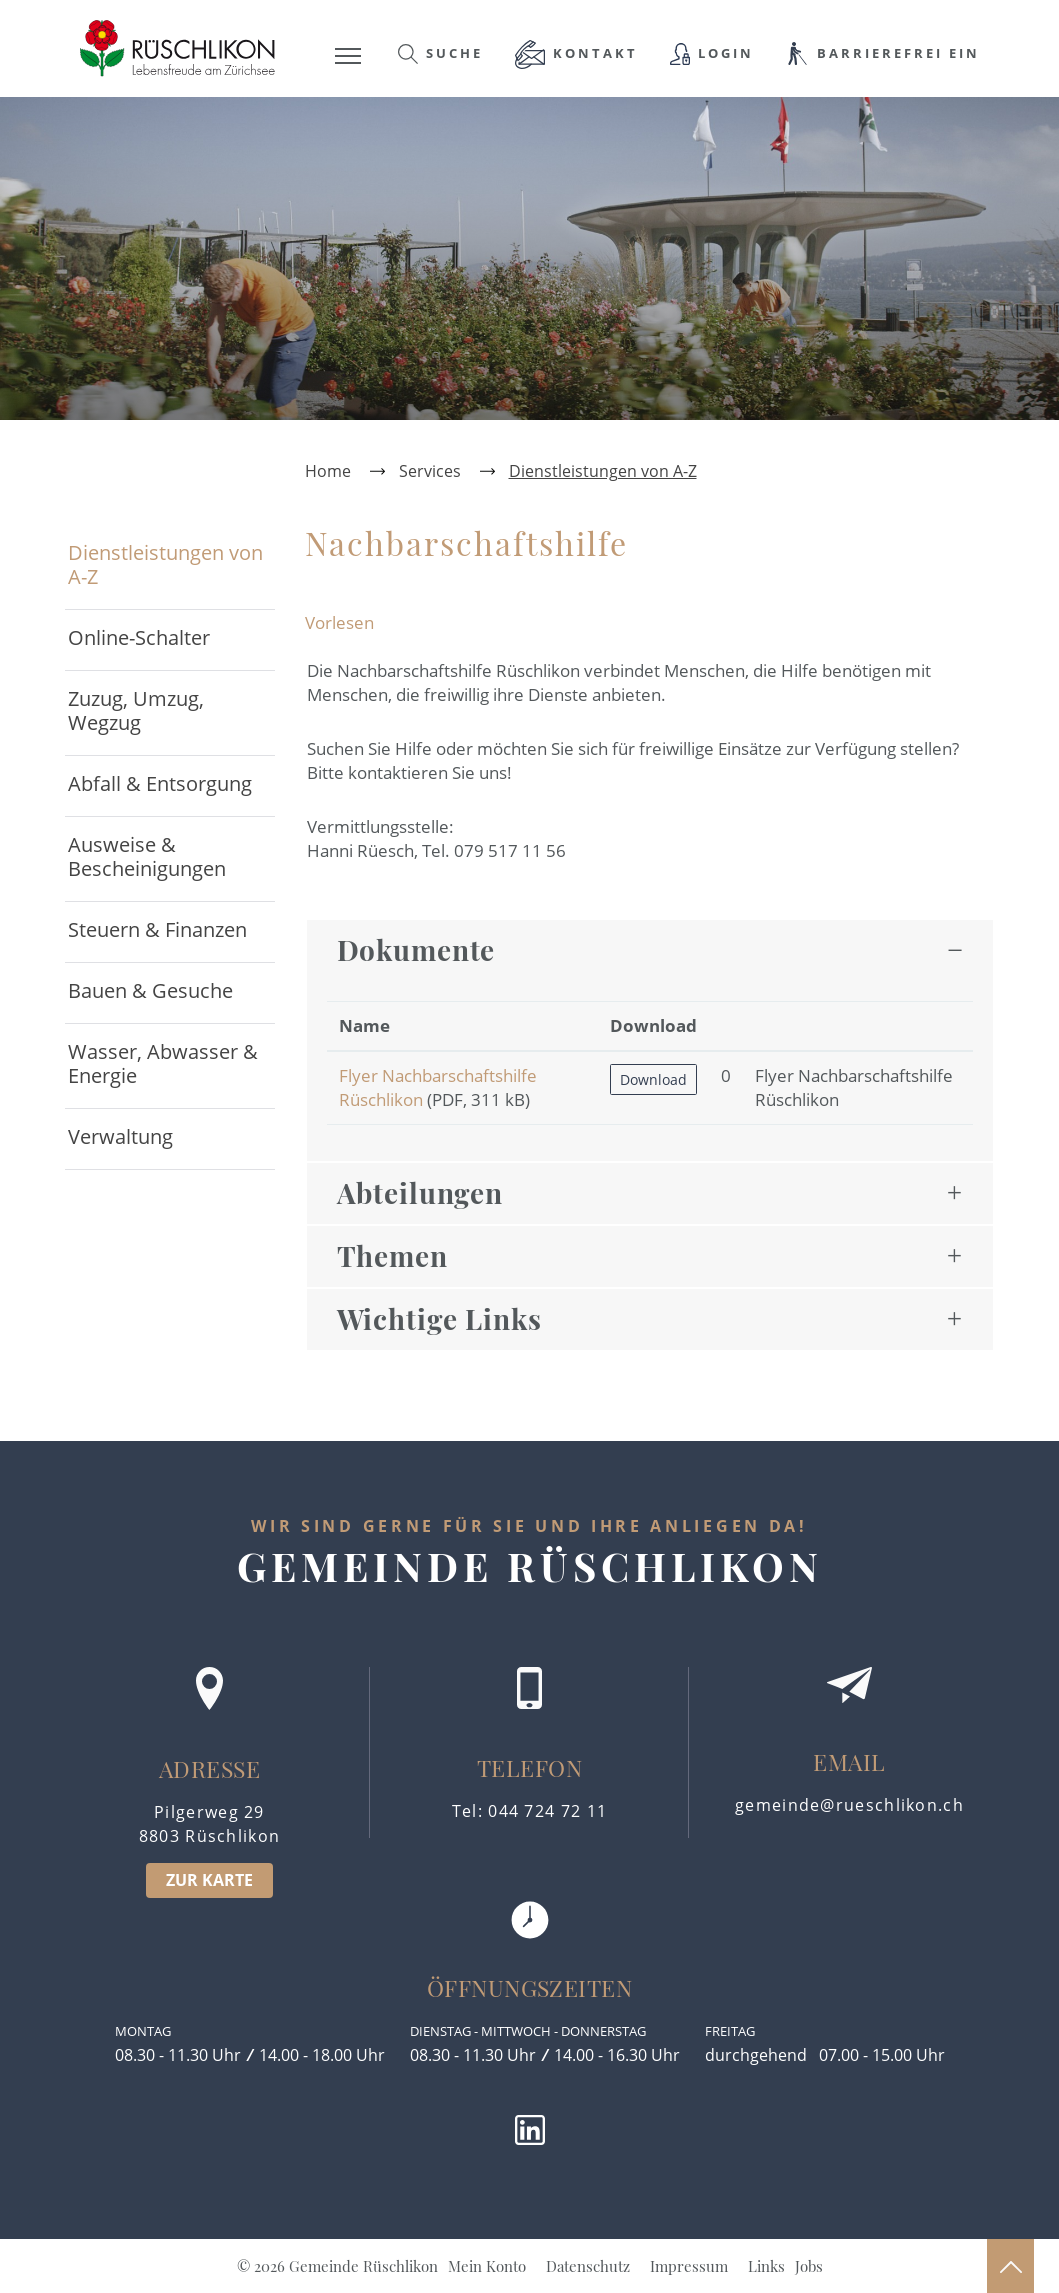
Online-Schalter (139, 637)
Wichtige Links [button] (439, 1318)
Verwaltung (120, 1136)
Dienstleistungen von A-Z (165, 564)
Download (653, 1079)
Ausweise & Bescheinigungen (147, 856)
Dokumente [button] (416, 949)
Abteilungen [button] (420, 1192)
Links (766, 2266)
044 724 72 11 (547, 1811)
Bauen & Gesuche (150, 990)
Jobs (809, 2266)
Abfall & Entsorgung (160, 783)
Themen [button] (392, 1255)
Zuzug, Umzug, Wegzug (136, 710)
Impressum (689, 2266)
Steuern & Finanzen (157, 929)
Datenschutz (588, 2266)
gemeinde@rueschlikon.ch (849, 1805)
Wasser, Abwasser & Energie (163, 1063)
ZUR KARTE (209, 1880)
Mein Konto (487, 2266)
